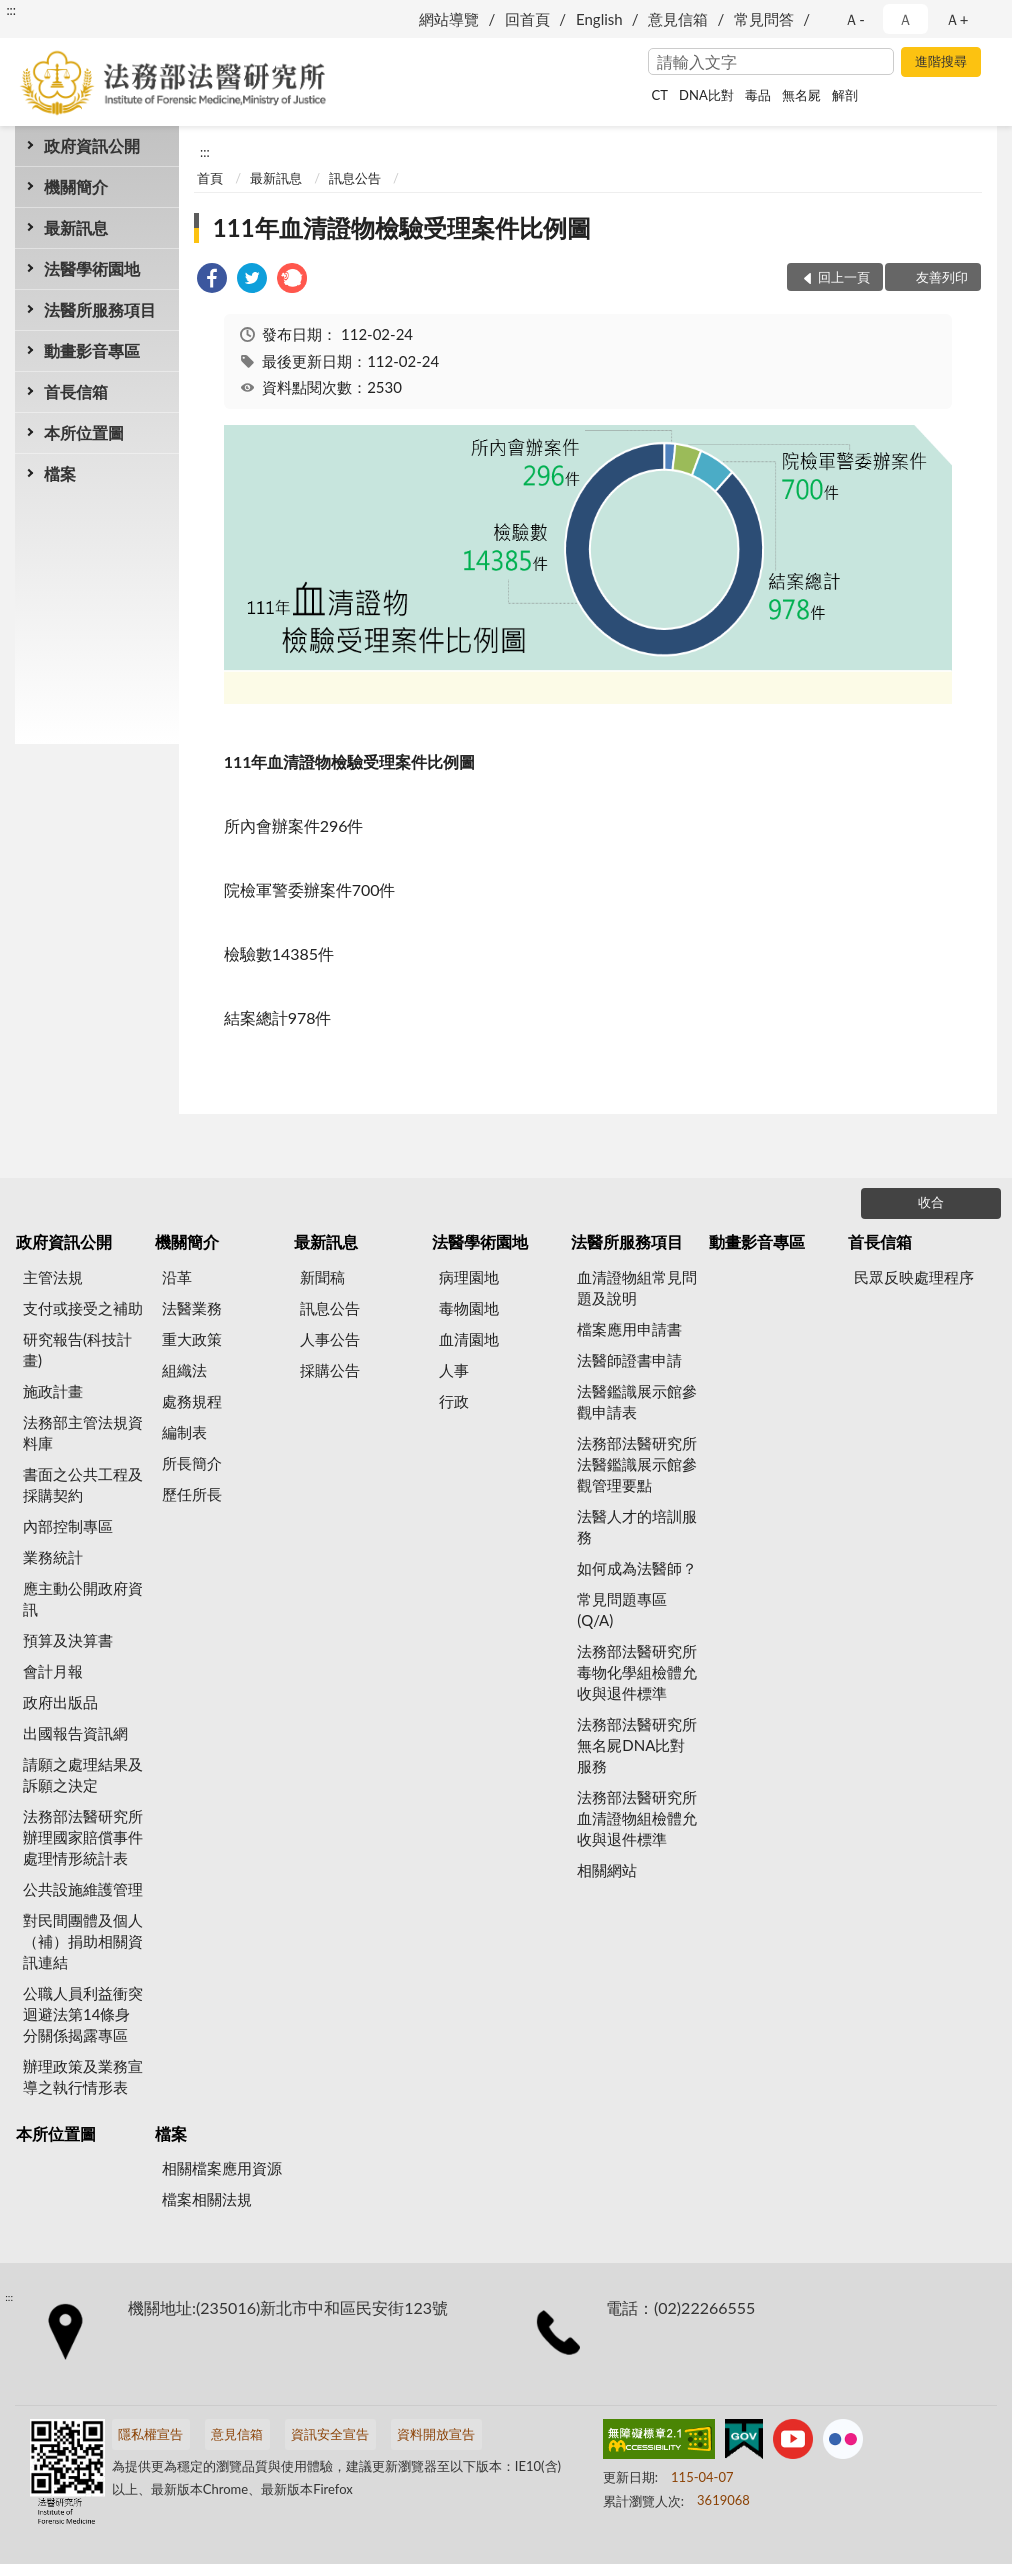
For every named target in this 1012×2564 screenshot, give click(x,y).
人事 (454, 1370)
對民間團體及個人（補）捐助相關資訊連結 (83, 1941)
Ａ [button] (905, 19)
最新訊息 (76, 227)
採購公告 (330, 1370)
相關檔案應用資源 (222, 2168)
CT (660, 95)
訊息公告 (355, 178)
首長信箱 (76, 391)
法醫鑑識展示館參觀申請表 (637, 1401)
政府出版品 (60, 1702)
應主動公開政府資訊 (83, 1598)
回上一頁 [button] (844, 277)
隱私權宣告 (150, 2434)
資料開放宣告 (436, 2434)
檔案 (60, 473)
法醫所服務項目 (100, 309)
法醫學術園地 (92, 268)
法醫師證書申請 (629, 1360)
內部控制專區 (68, 1526)
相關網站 (607, 1870)
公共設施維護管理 (83, 1889)
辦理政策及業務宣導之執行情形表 (83, 2076)
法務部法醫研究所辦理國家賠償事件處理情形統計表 (83, 1837)
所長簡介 (192, 1463)
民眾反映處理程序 (914, 1277)
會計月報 (53, 1671)
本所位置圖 (84, 432)
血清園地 (469, 1339)
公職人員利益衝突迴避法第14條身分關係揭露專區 (83, 2014)
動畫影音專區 (92, 350)
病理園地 (469, 1277)
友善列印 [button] (942, 277)
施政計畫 (53, 1391)
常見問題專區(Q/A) (622, 1609)
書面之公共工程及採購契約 (83, 1484)
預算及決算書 (68, 1640)
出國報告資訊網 (75, 1733)
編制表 (184, 1432)
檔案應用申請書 (629, 1329)
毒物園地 (469, 1308)
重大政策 (192, 1339)
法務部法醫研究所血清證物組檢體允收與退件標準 (637, 1818)
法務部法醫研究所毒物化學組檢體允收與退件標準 (637, 1672)
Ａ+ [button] (957, 19)
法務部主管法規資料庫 (83, 1432)
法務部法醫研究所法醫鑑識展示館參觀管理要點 (637, 1464)
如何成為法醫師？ (637, 1568)
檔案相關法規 (207, 2199)
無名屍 (801, 95)
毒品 (758, 95)
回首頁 (527, 19)
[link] (212, 280)
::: (11, 10)
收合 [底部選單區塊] (931, 1202)
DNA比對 (706, 95)
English (599, 19)
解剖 (845, 95)
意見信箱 (678, 19)
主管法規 (53, 1277)
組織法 (184, 1370)
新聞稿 (322, 1277)
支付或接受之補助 (83, 1308)
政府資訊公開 (92, 145)
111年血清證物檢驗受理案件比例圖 (402, 227)
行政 (454, 1401)
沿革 (177, 1277)
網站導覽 (449, 19)
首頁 (210, 178)
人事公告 (330, 1339)
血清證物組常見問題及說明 (637, 1287)
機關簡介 (76, 186)
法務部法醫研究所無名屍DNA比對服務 (637, 1745)
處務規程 (192, 1401)
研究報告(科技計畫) (77, 1349)
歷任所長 (192, 1494)
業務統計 (53, 1557)
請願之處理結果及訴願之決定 (83, 1774)
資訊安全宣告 (330, 2434)
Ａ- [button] (854, 19)
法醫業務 (192, 1308)
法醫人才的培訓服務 (637, 1526)
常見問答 (764, 19)
